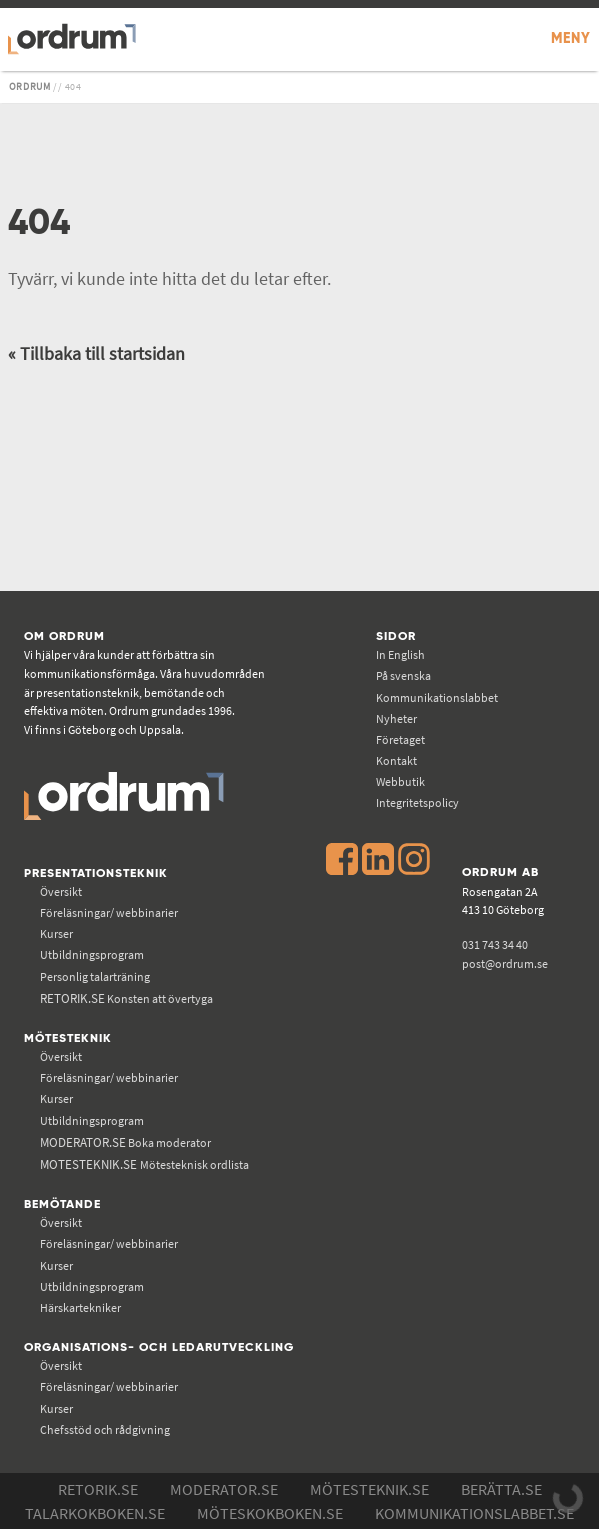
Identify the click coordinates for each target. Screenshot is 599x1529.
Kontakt (396, 760)
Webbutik (400, 781)
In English (400, 654)
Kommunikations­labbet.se (474, 1513)
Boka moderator (125, 1142)
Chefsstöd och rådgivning (105, 1429)
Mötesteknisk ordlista (144, 1164)
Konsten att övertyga (126, 998)
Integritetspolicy (417, 802)
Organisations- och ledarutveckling (159, 1347)
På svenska (403, 675)
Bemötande (62, 1204)
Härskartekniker (80, 1307)
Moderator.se (224, 1489)
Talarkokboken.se (95, 1513)
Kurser (56, 933)
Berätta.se (501, 1489)
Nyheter (396, 718)
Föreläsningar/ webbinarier (109, 912)
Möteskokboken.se (270, 1513)
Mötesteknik (68, 1038)
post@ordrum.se (505, 963)
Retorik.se (98, 1489)
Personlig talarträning (95, 976)
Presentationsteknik (96, 873)
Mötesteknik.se (369, 1489)
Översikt (61, 891)
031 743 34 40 (495, 944)
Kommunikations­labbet (437, 697)
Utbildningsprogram (92, 954)
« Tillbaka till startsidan (96, 354)
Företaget (400, 739)
